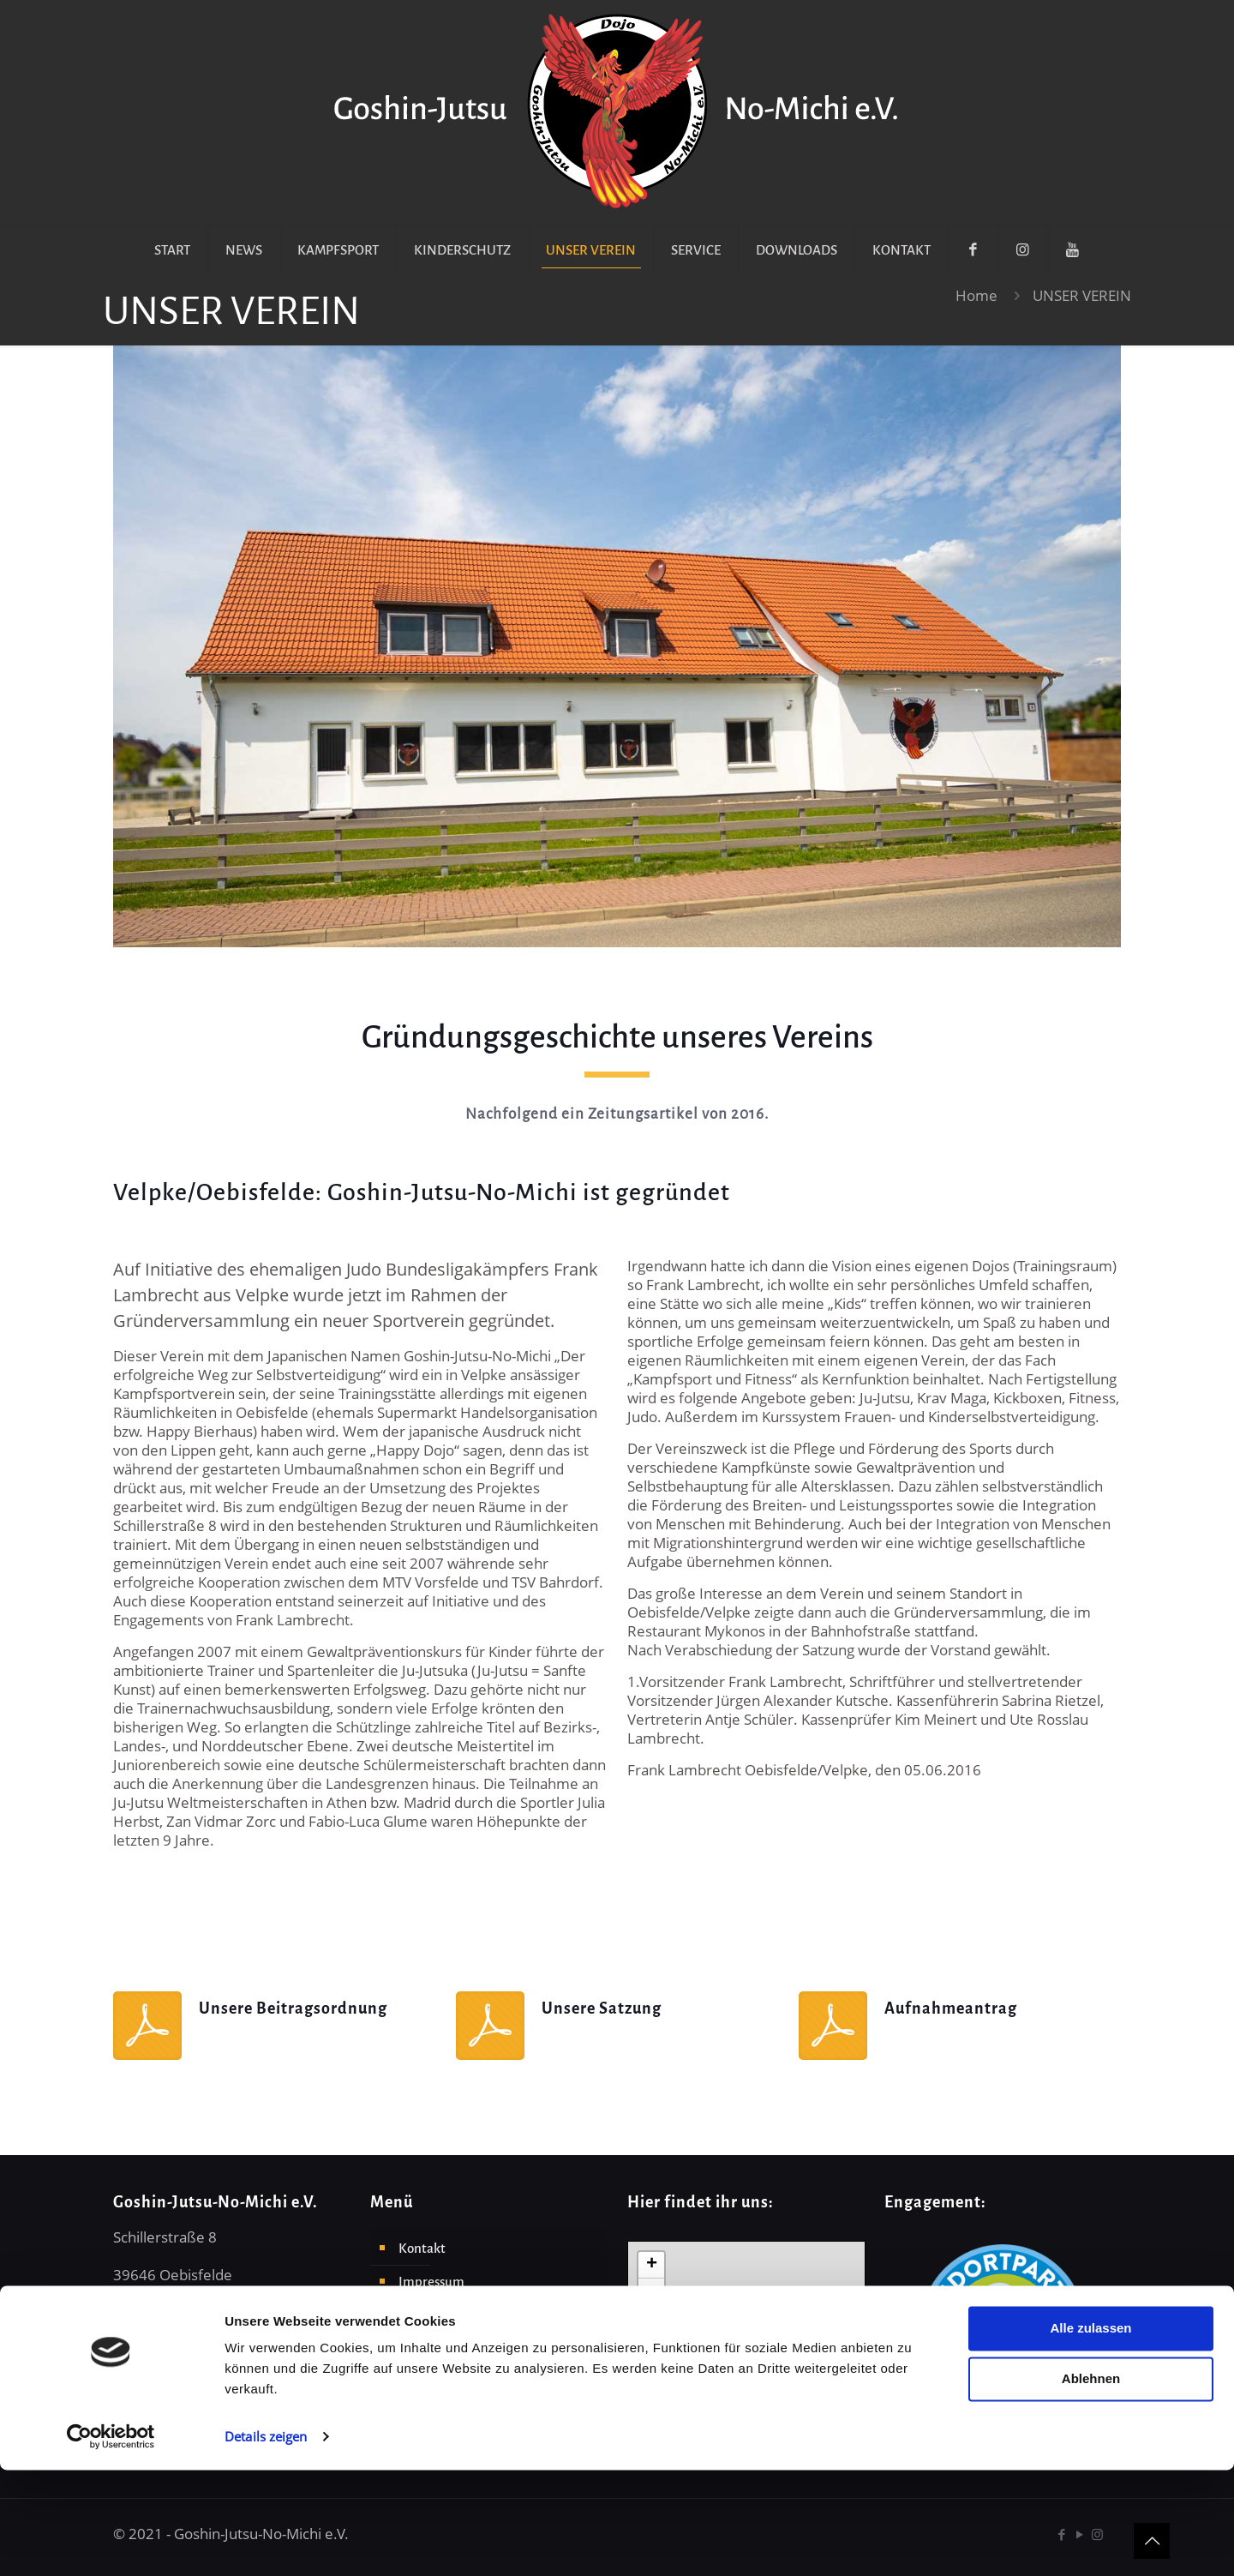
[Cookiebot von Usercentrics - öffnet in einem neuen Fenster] (111, 2542)
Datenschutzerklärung (463, 2315)
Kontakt (422, 2248)
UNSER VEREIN (1082, 295)
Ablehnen (1091, 2484)
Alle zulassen (1090, 2434)
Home (976, 295)
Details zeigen (266, 2542)
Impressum (431, 2281)
